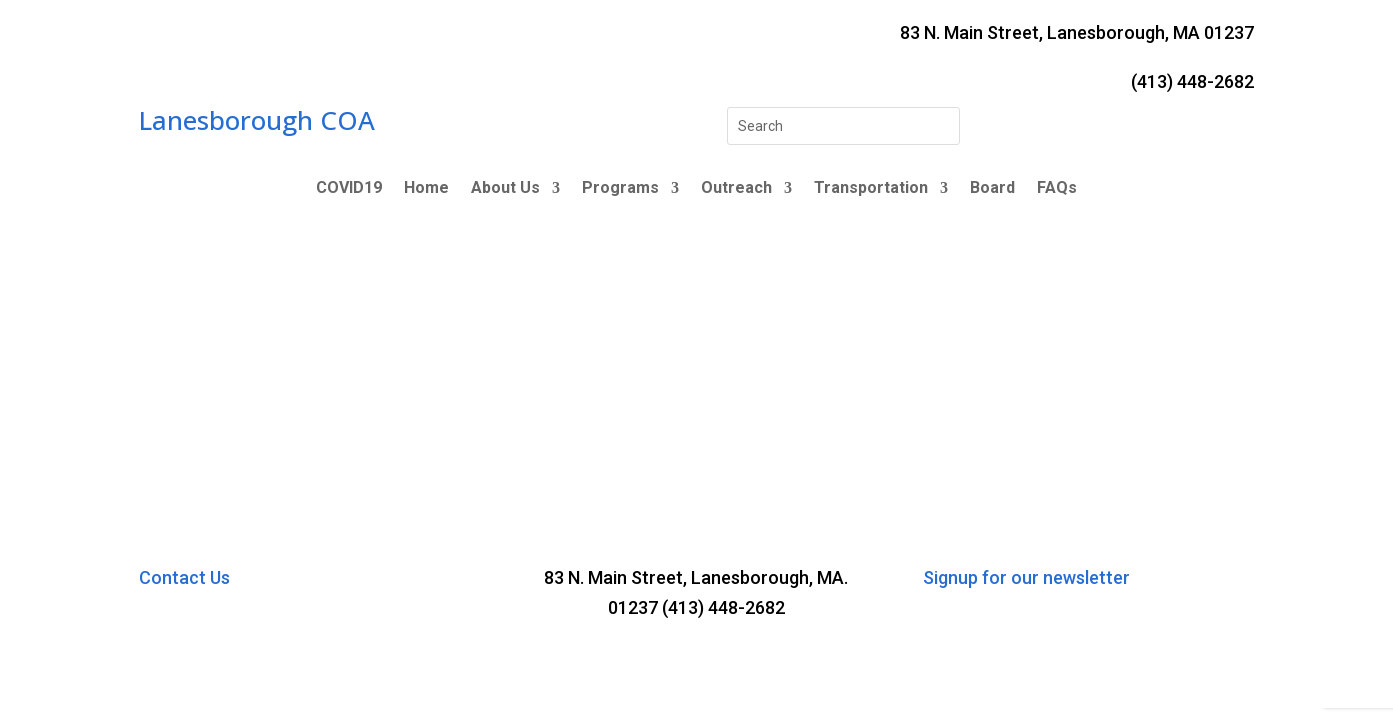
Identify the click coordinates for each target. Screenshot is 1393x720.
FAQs (1057, 189)
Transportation (871, 189)
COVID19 (349, 189)
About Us (505, 189)
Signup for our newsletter (1026, 577)
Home (426, 189)
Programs (620, 189)
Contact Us (184, 577)
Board (992, 189)
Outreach (736, 189)
